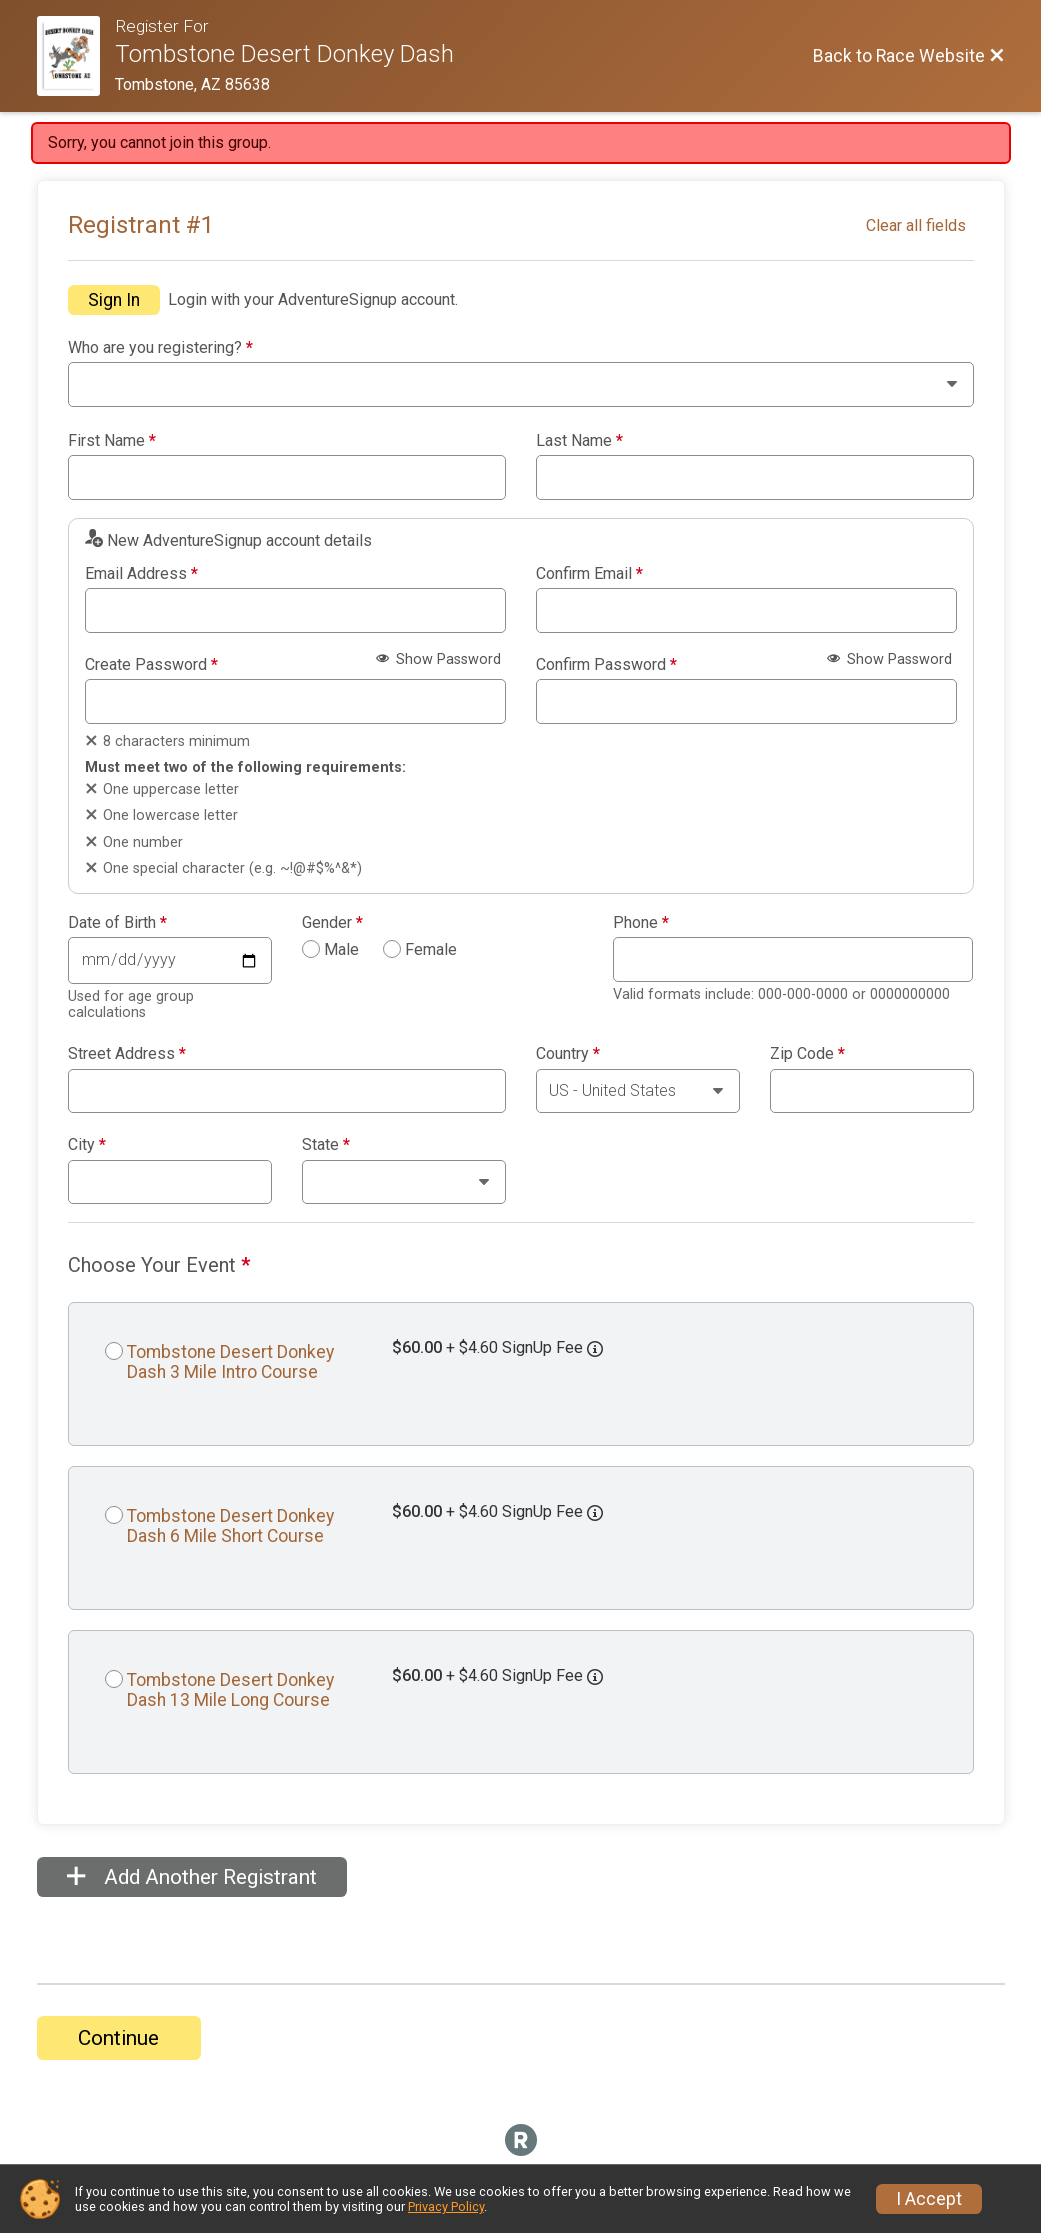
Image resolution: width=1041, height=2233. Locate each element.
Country (568, 1054)
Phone (641, 923)
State (326, 1145)
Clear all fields (916, 225)
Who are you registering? (160, 348)
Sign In (114, 300)
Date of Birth (117, 923)
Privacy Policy (446, 2206)
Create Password (151, 665)
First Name (112, 441)
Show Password (438, 659)
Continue (118, 2038)
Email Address (141, 574)
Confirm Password (606, 665)
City (87, 1145)
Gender (332, 923)
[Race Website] (76, 56)
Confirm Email (589, 574)
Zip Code (807, 1054)
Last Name (579, 441)
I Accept (929, 2199)
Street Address (127, 1054)
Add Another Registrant (192, 1877)
